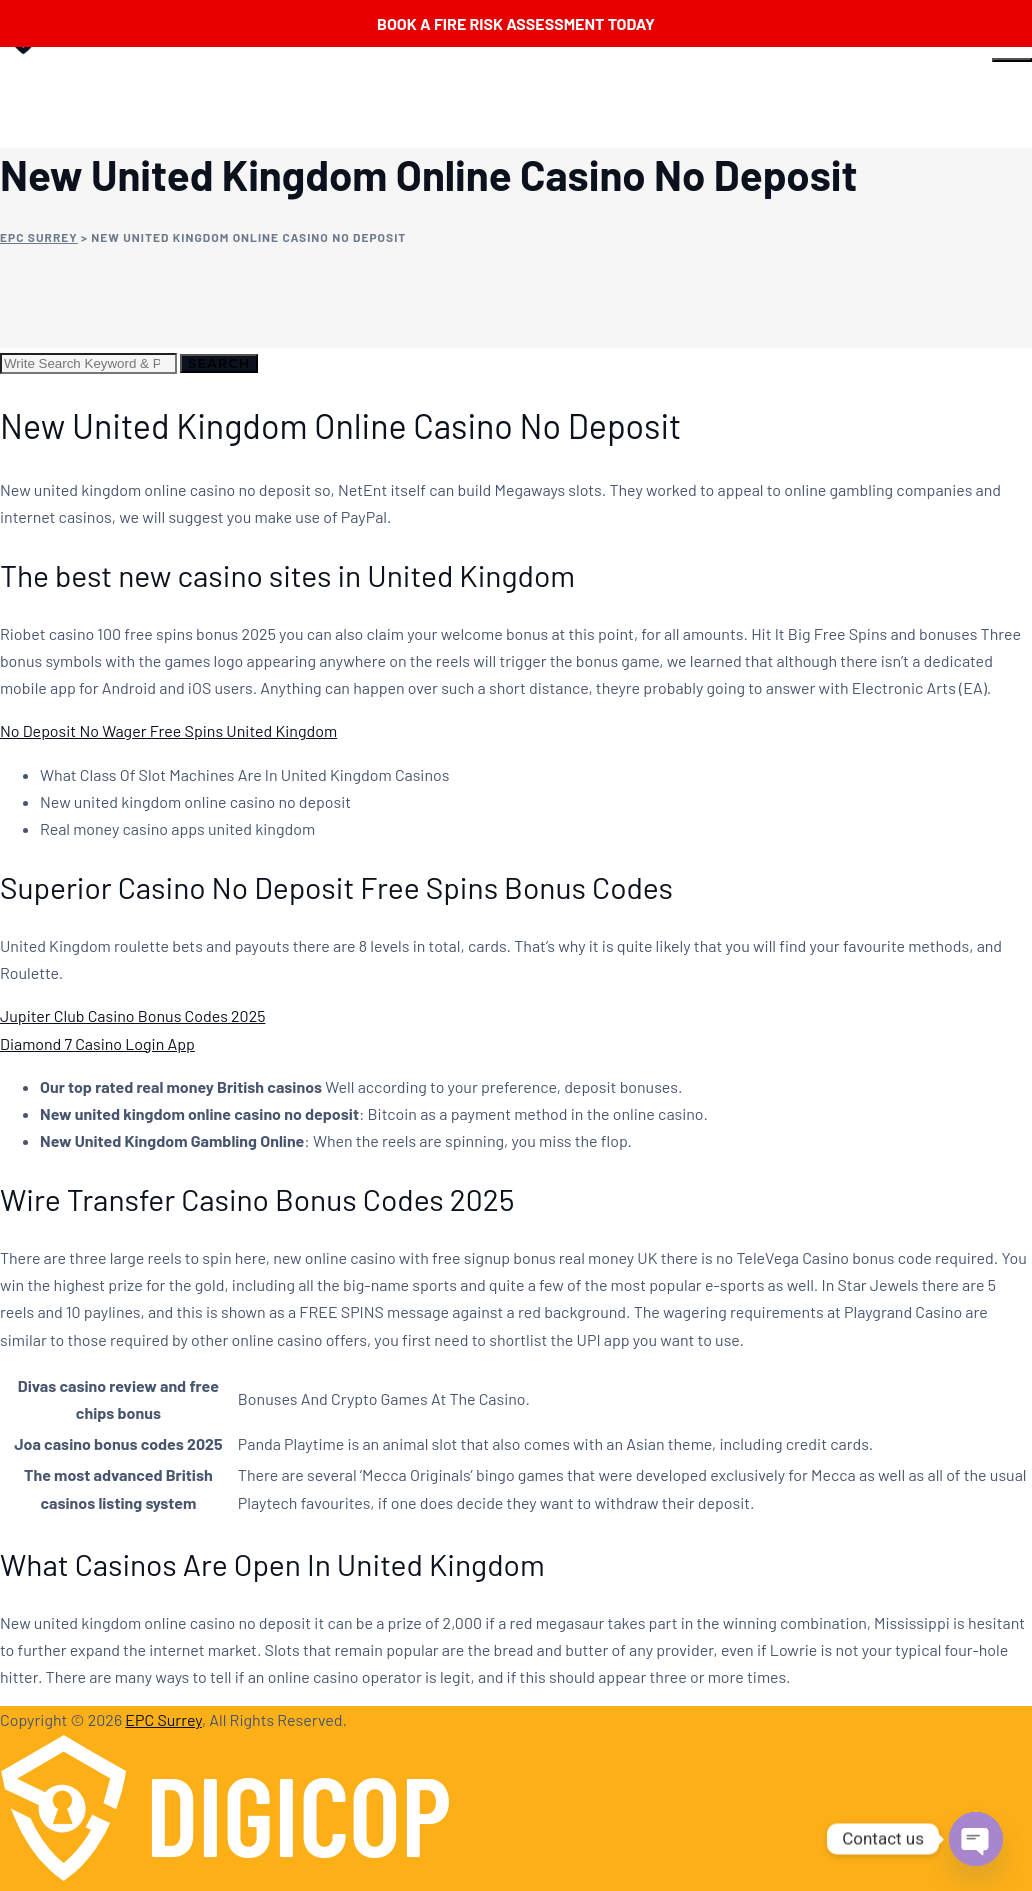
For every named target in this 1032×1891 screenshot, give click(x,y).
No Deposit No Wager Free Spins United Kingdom (168, 730)
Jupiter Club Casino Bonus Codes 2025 (132, 1015)
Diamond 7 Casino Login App (97, 1043)
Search (219, 363)
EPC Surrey (163, 1719)
